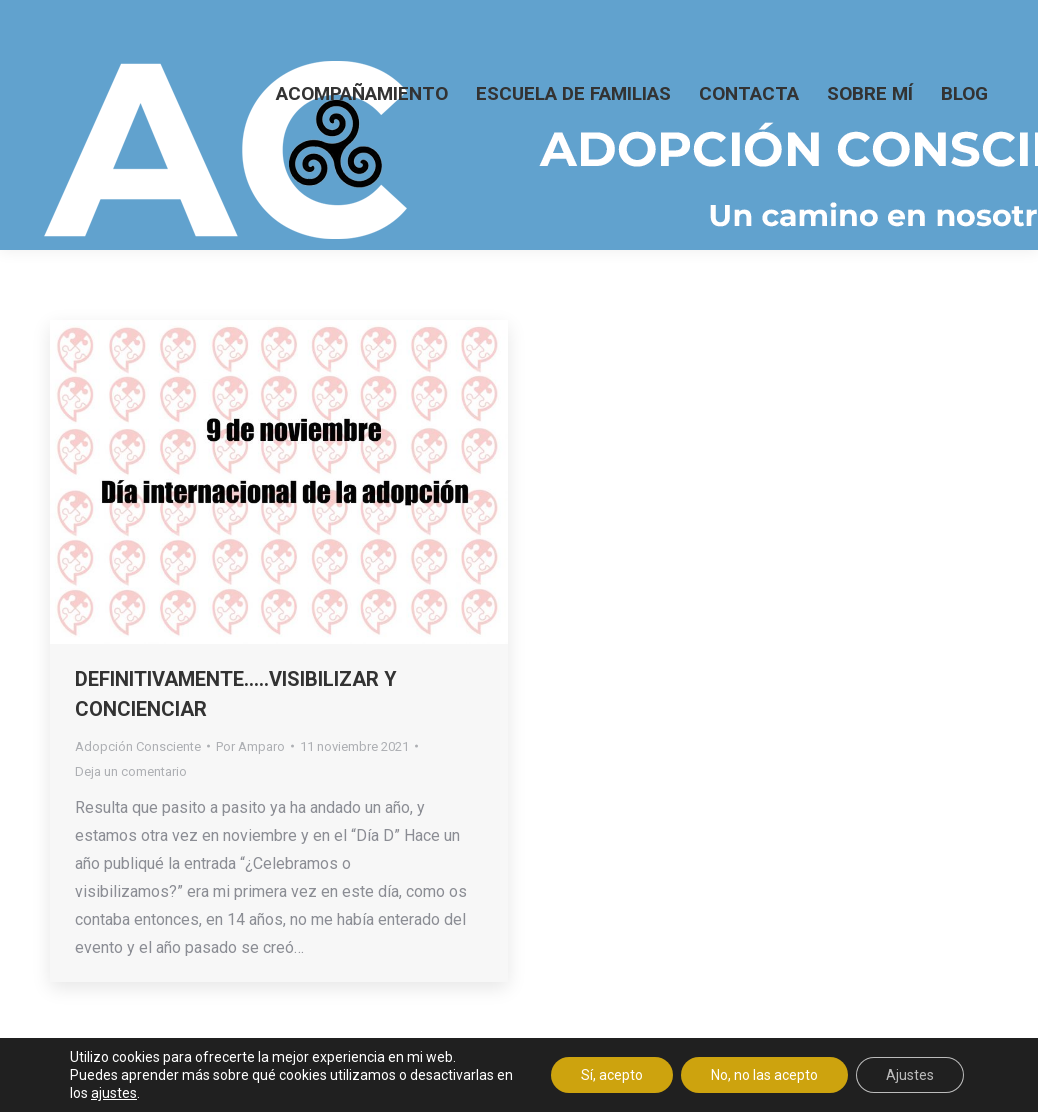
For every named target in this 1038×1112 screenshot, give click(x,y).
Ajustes (910, 1075)
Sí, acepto (612, 1075)
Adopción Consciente (138, 746)
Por (250, 746)
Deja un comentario (131, 771)
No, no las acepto (764, 1075)
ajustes (114, 1093)
